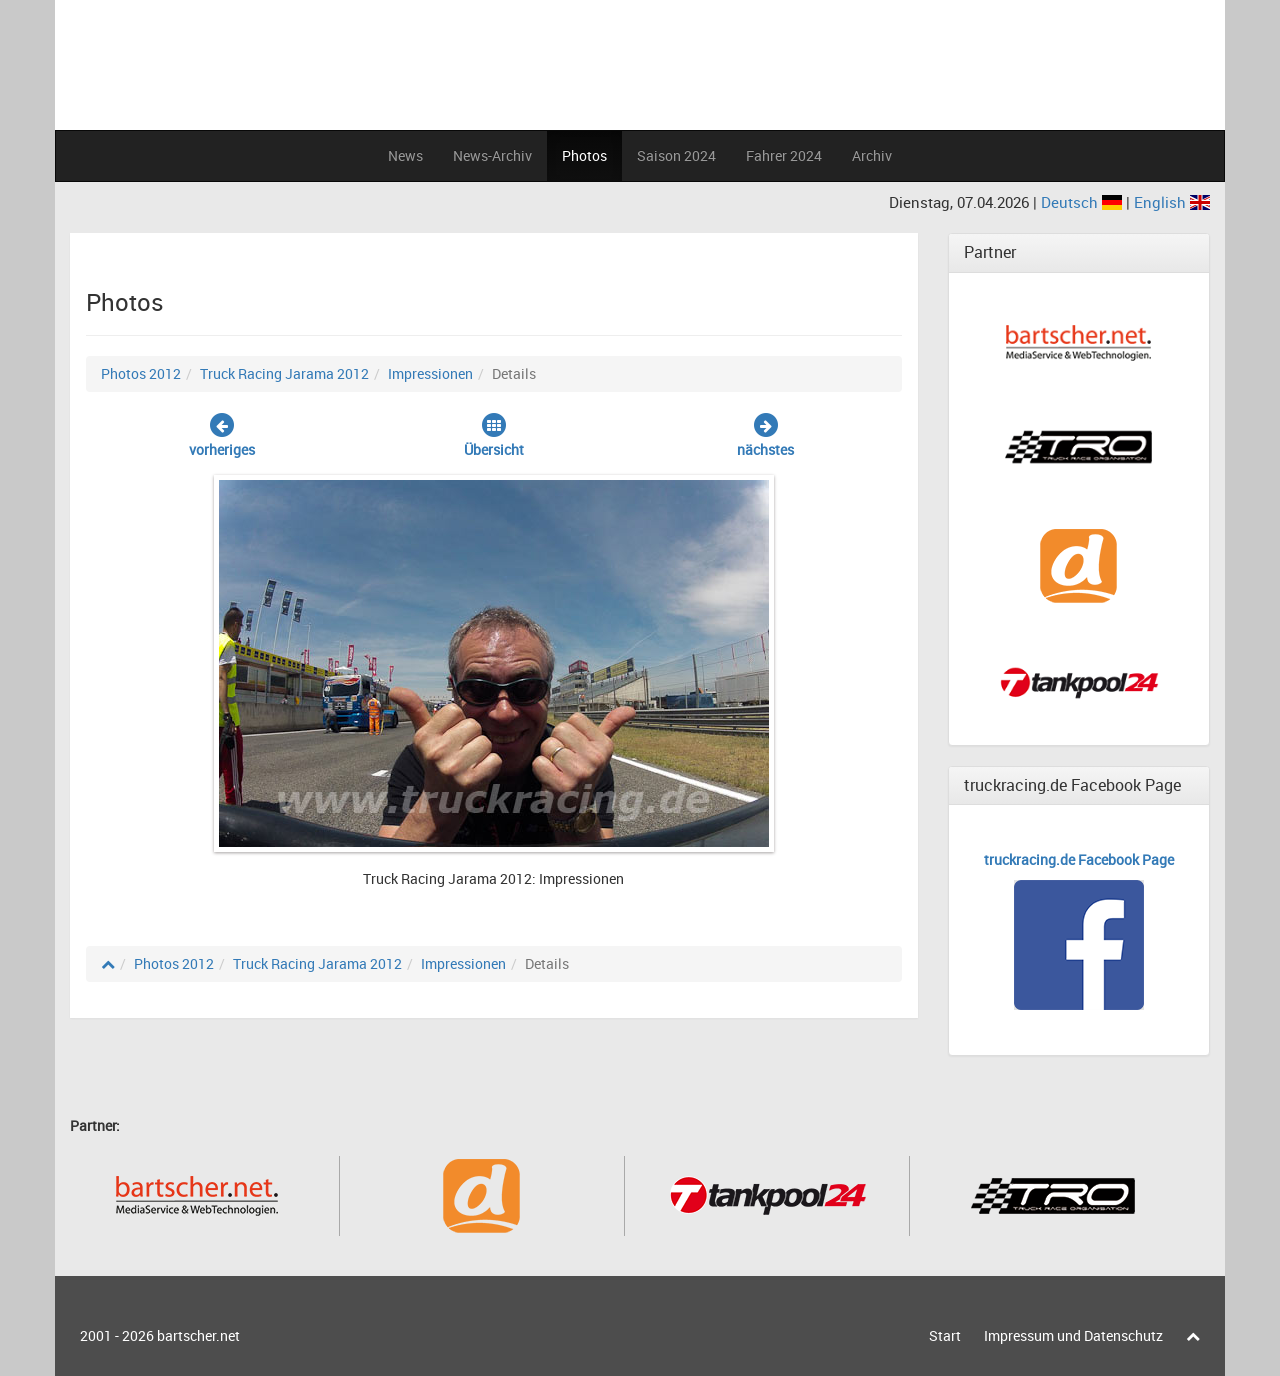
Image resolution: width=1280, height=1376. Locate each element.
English (1172, 202)
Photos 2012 (141, 373)
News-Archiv (492, 155)
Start (945, 1335)
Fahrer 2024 (784, 155)
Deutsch (1083, 202)
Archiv (872, 155)
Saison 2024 (676, 155)
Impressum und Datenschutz (1073, 1335)
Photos (584, 155)
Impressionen (430, 373)
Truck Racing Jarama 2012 (284, 373)
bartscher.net (198, 1335)
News (405, 155)
